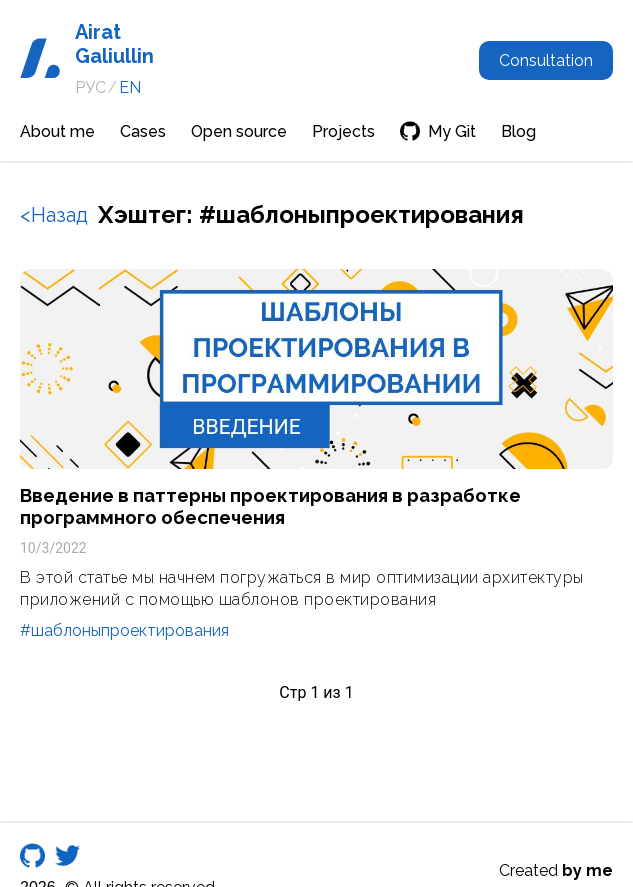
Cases (143, 131)
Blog (518, 131)
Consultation (546, 60)
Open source (239, 131)
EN (130, 87)
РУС (90, 87)
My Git (438, 131)
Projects (343, 131)
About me (57, 131)
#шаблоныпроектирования (124, 630)
